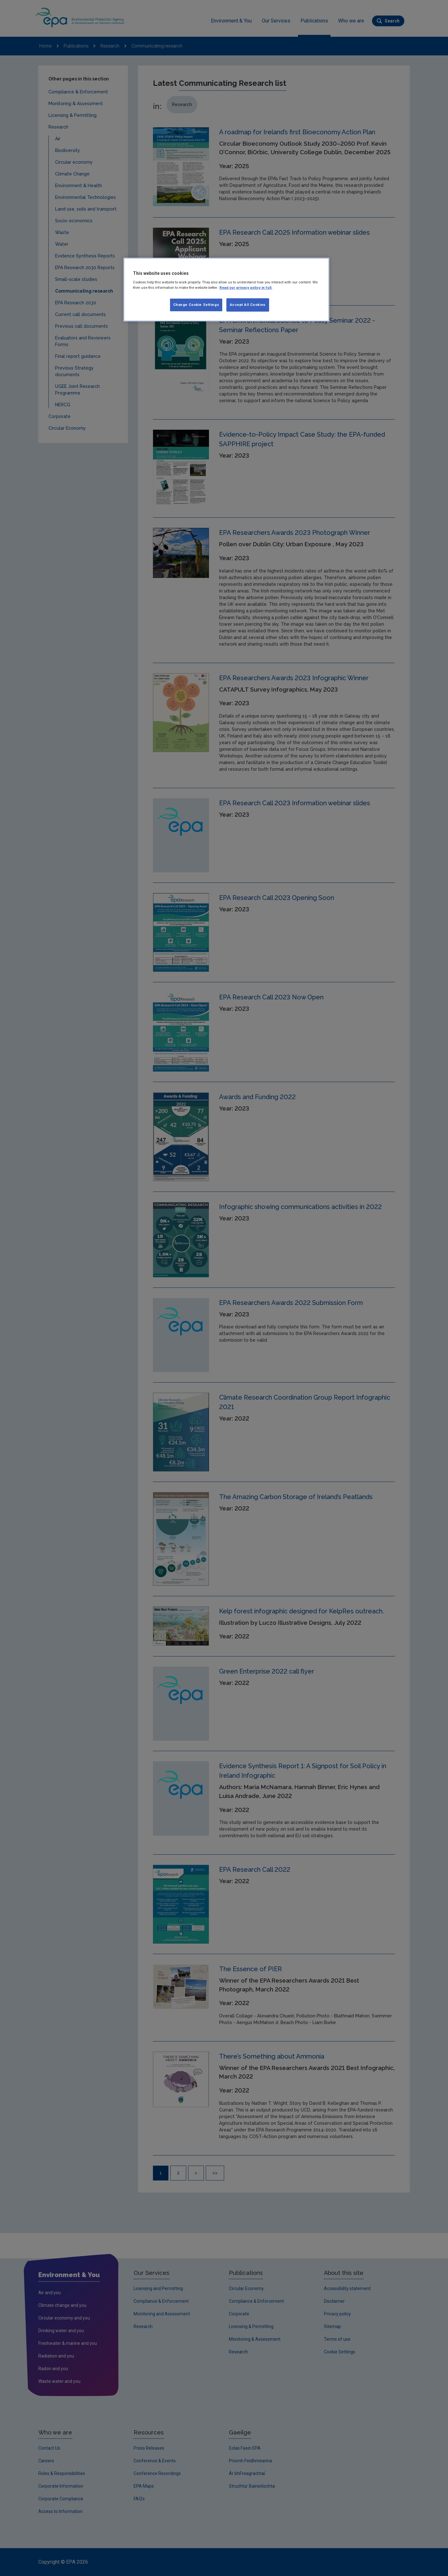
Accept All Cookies (248, 304)
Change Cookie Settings (196, 304)
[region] (226, 290)
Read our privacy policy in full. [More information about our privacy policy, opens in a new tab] (245, 287)
